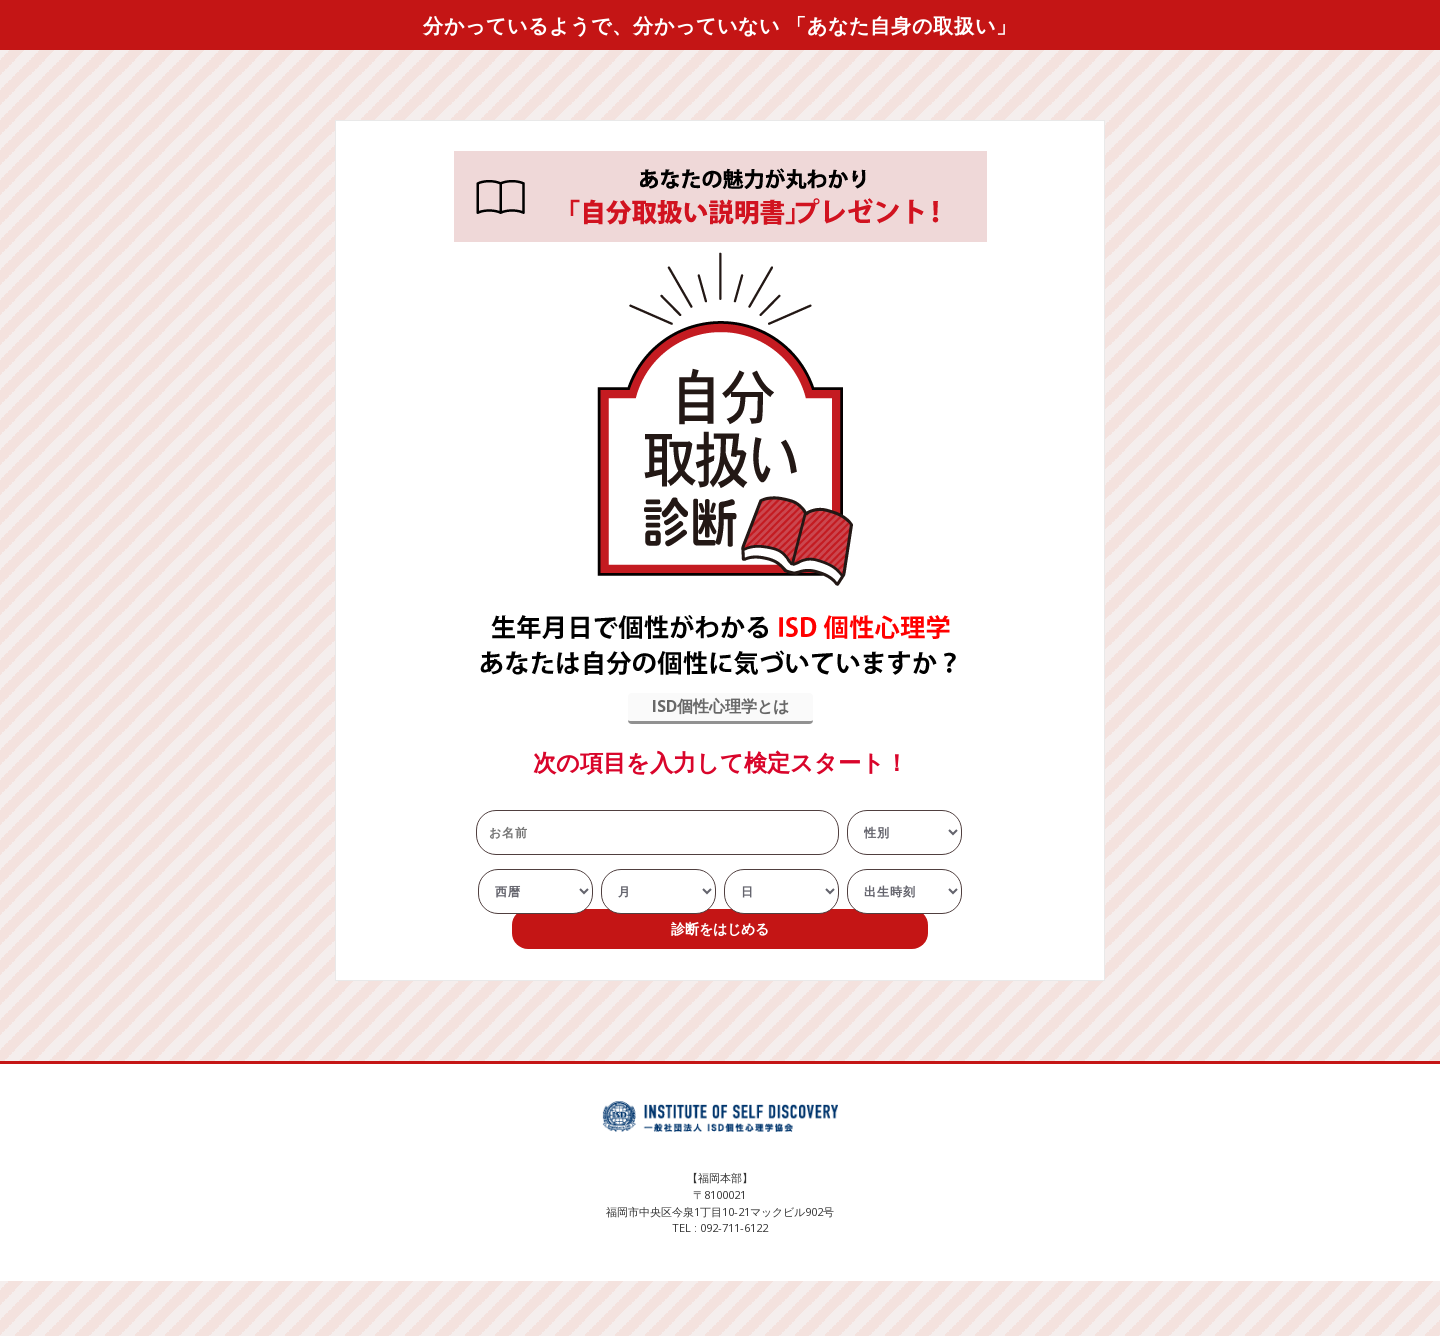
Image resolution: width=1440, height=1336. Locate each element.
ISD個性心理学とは (720, 706)
